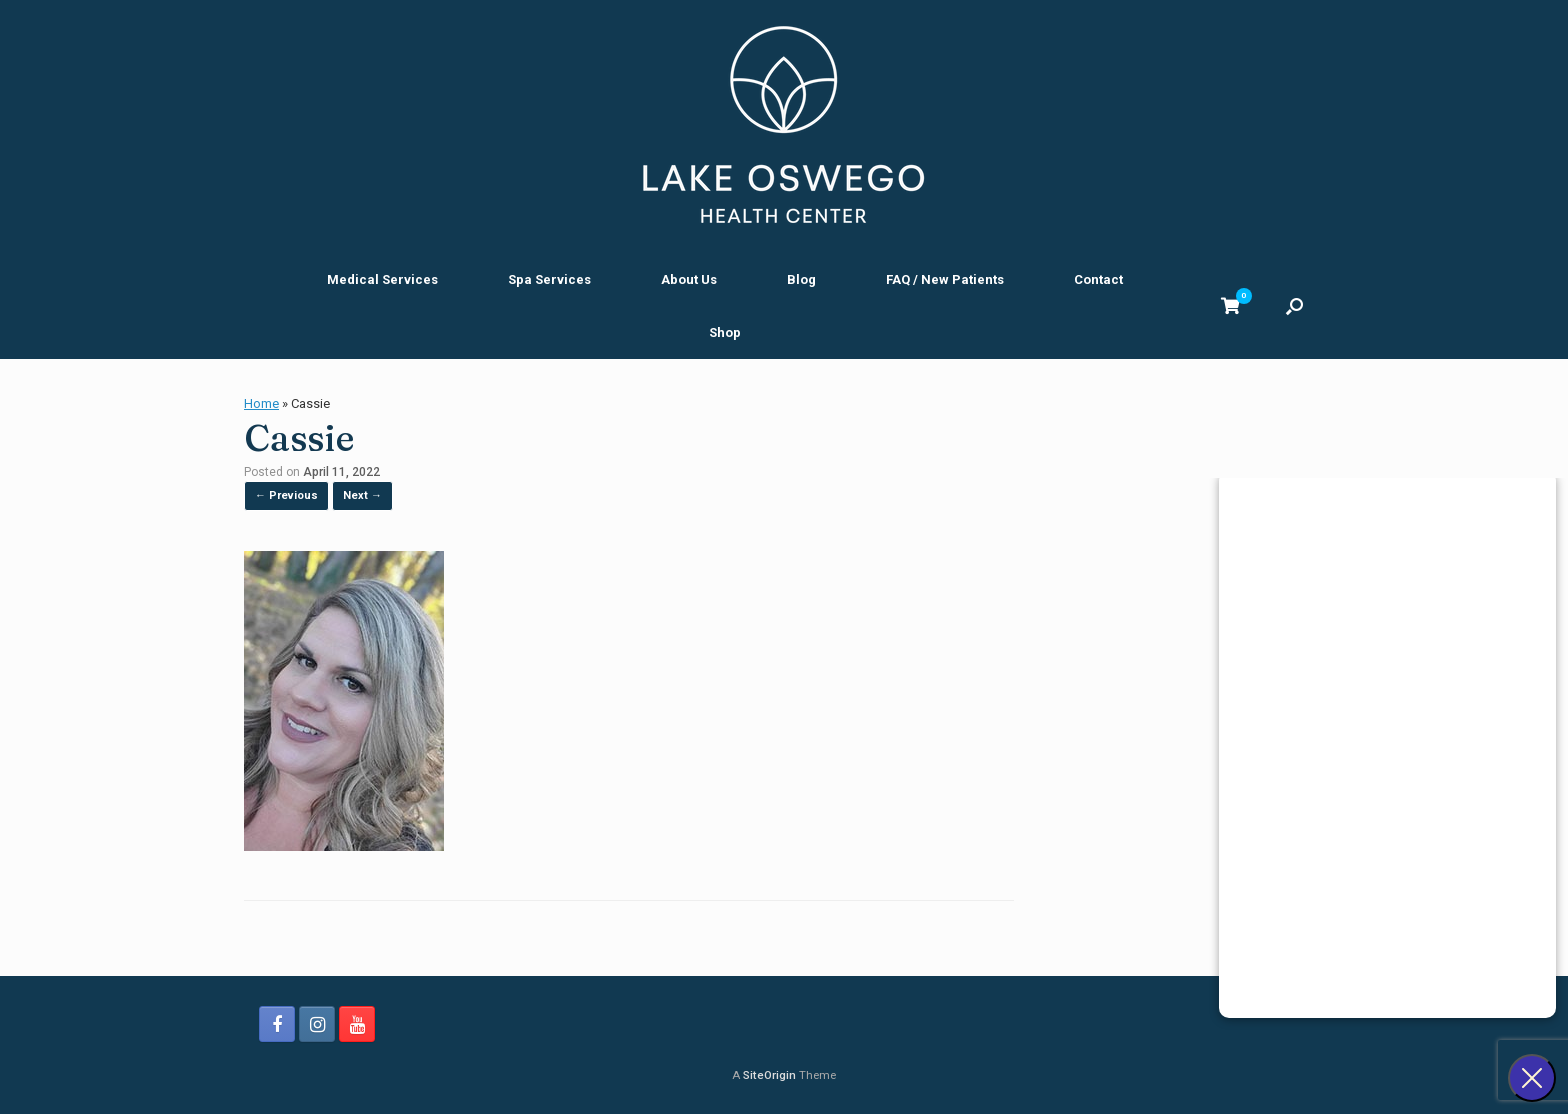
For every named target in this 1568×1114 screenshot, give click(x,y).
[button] (1294, 306)
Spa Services (549, 279)
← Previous (286, 495)
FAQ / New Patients (945, 279)
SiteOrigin (769, 1075)
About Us (689, 279)
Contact (1098, 279)
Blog (801, 279)
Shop (725, 332)
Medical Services (382, 279)
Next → (362, 495)
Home (261, 403)
